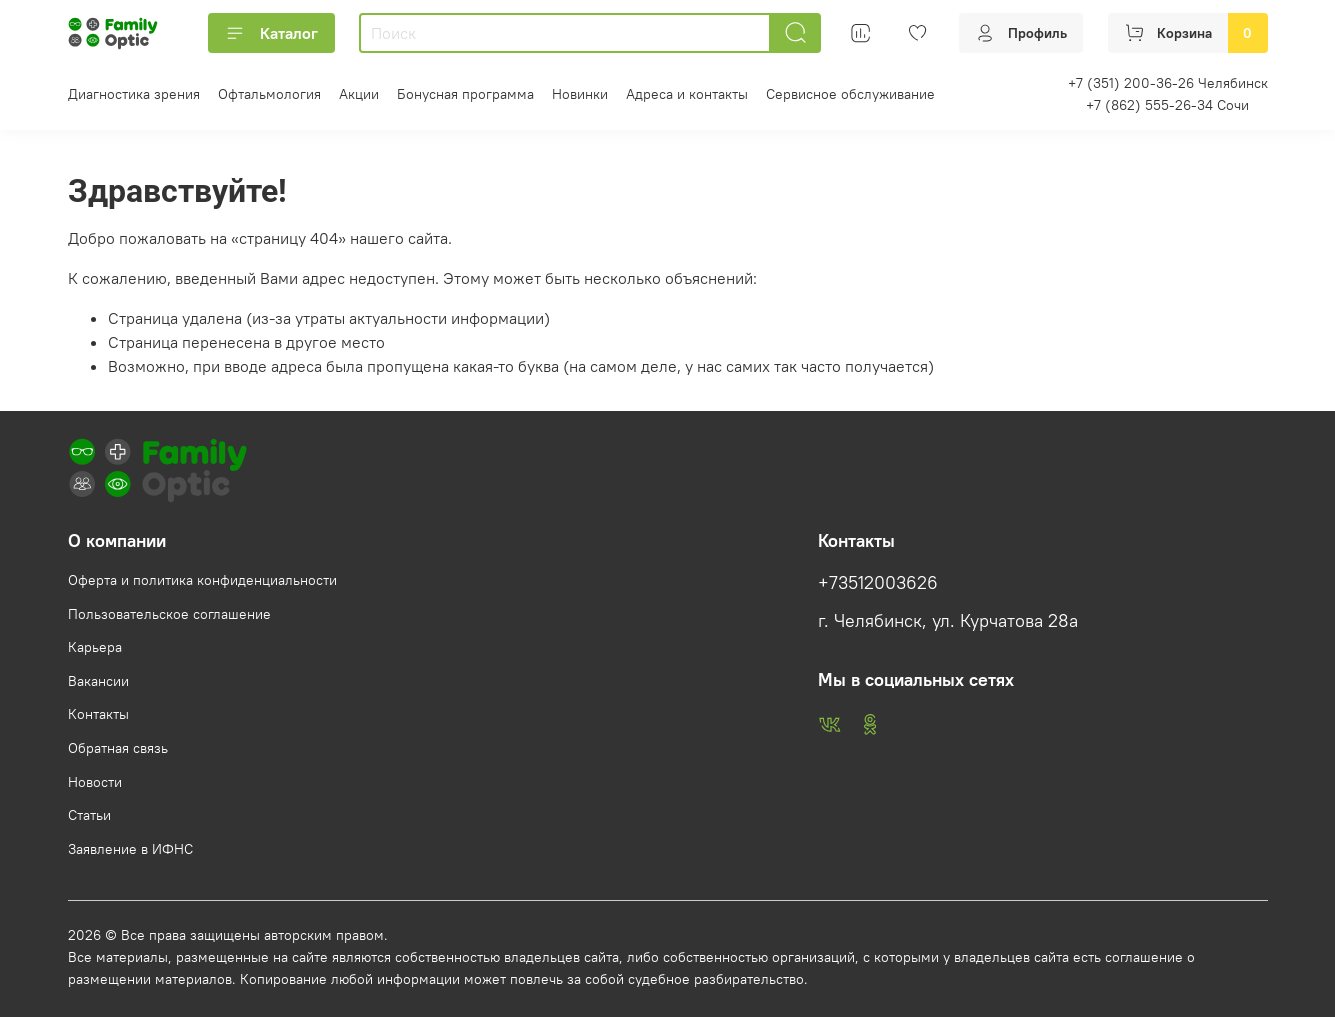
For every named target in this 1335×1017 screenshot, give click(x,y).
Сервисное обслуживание (850, 94)
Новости (95, 782)
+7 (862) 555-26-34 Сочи (1167, 105)
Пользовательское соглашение (169, 614)
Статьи (89, 815)
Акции (359, 94)
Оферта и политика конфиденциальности (202, 580)
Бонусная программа (465, 94)
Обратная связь (118, 748)
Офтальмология (269, 94)
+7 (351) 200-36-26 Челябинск (1168, 83)
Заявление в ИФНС (130, 849)
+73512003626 (878, 583)
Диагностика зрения (134, 94)
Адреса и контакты (687, 94)
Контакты (98, 714)
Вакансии (98, 681)
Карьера (95, 647)
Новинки (580, 94)
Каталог (271, 33)
